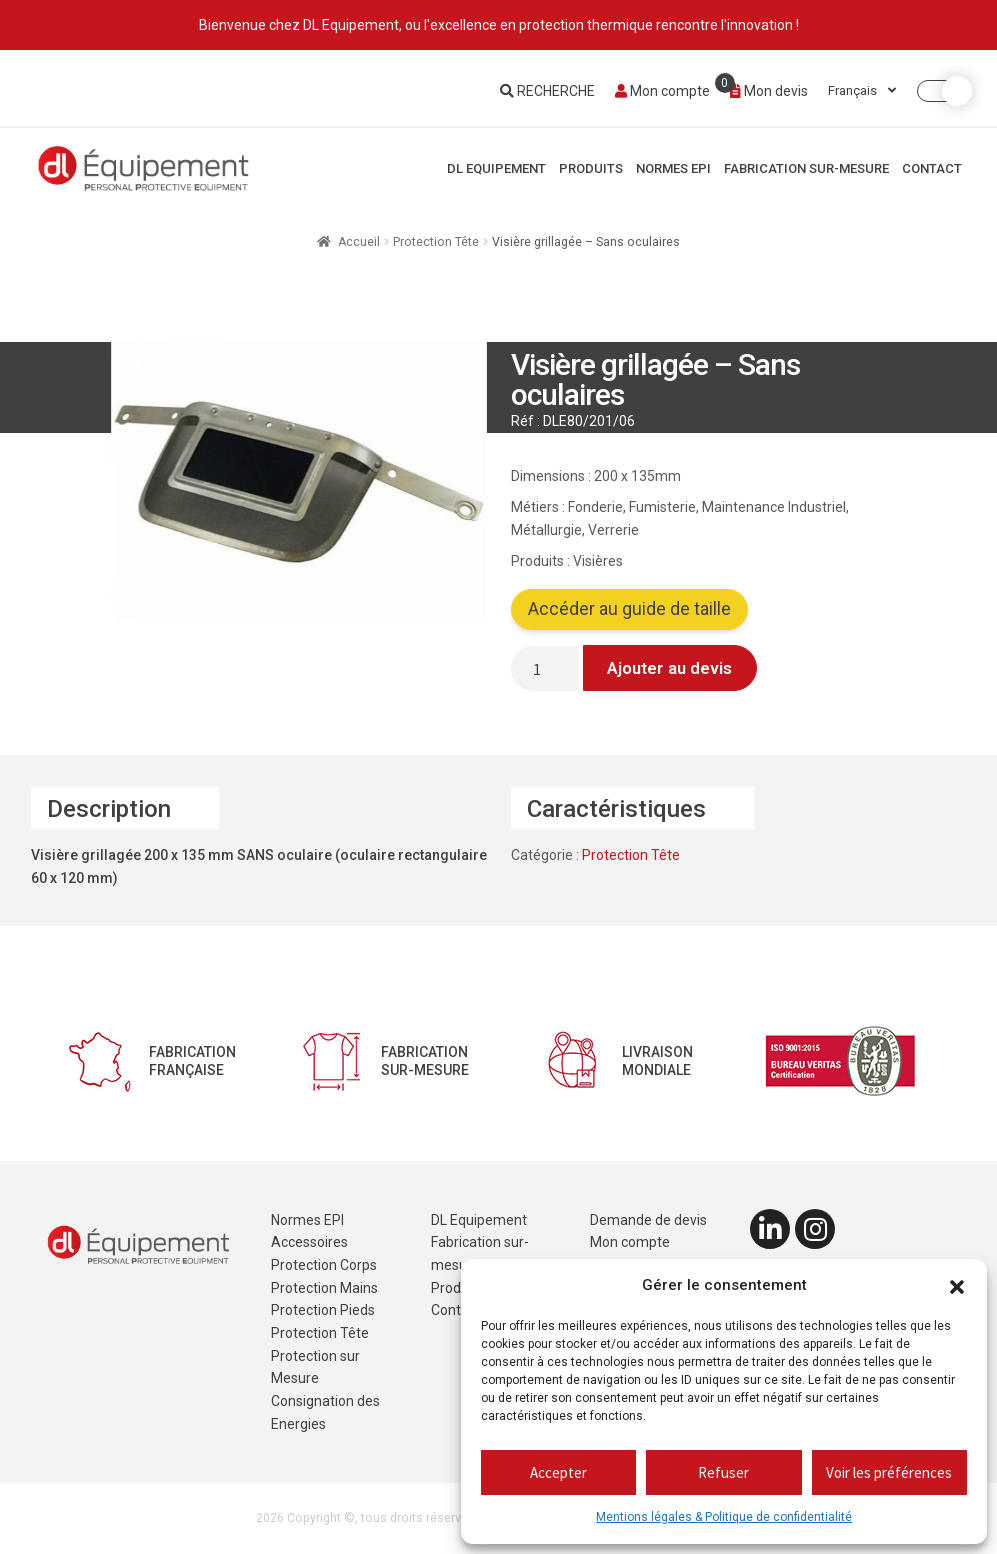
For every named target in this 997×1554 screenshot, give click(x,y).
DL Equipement (496, 168)
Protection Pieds (323, 1310)
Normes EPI (673, 168)
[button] (957, 1286)
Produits (591, 168)
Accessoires (309, 1242)
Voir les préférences (889, 1472)
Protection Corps (324, 1265)
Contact (932, 168)
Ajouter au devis (669, 668)
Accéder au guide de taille (629, 609)
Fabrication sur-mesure (806, 168)
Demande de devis (648, 1220)
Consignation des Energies (325, 1412)
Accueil (359, 242)
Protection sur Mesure (315, 1367)
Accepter (558, 1472)
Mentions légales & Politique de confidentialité (724, 1517)
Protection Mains (324, 1288)
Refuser (723, 1472)
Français (862, 90)
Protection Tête (436, 242)
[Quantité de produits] (545, 668)
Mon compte (662, 91)
